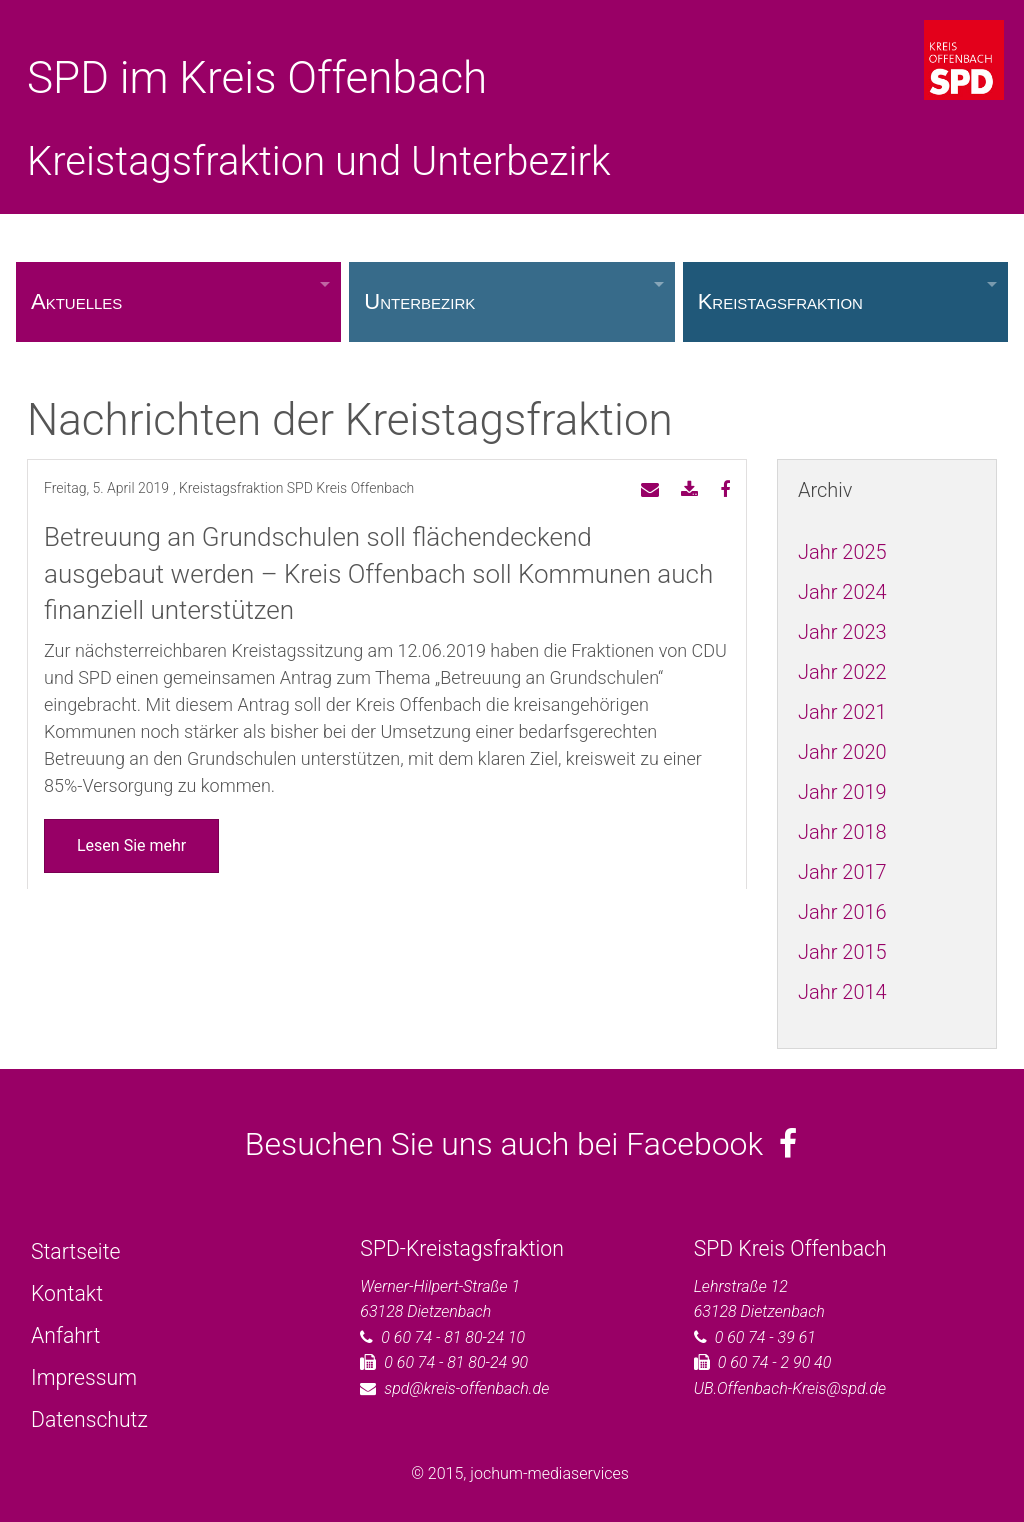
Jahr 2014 (842, 992)
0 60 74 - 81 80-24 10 (453, 1337)
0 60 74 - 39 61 (765, 1337)
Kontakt (67, 1293)
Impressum (84, 1377)
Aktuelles (76, 301)
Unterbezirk (419, 301)
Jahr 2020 (842, 752)
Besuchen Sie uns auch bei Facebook (521, 1144)
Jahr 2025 (842, 552)
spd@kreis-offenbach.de (466, 1388)
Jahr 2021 (842, 712)
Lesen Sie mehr (131, 845)
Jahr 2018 (842, 832)
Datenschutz (89, 1419)
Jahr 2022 (842, 672)
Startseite (75, 1251)
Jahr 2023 (842, 632)
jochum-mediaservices (549, 1473)
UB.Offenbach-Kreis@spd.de (790, 1388)
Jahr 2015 (842, 952)
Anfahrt (65, 1335)
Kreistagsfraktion (780, 301)
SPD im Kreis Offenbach (257, 78)
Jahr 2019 (842, 792)
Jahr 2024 (842, 592)
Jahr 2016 (842, 912)
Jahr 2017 (842, 872)
